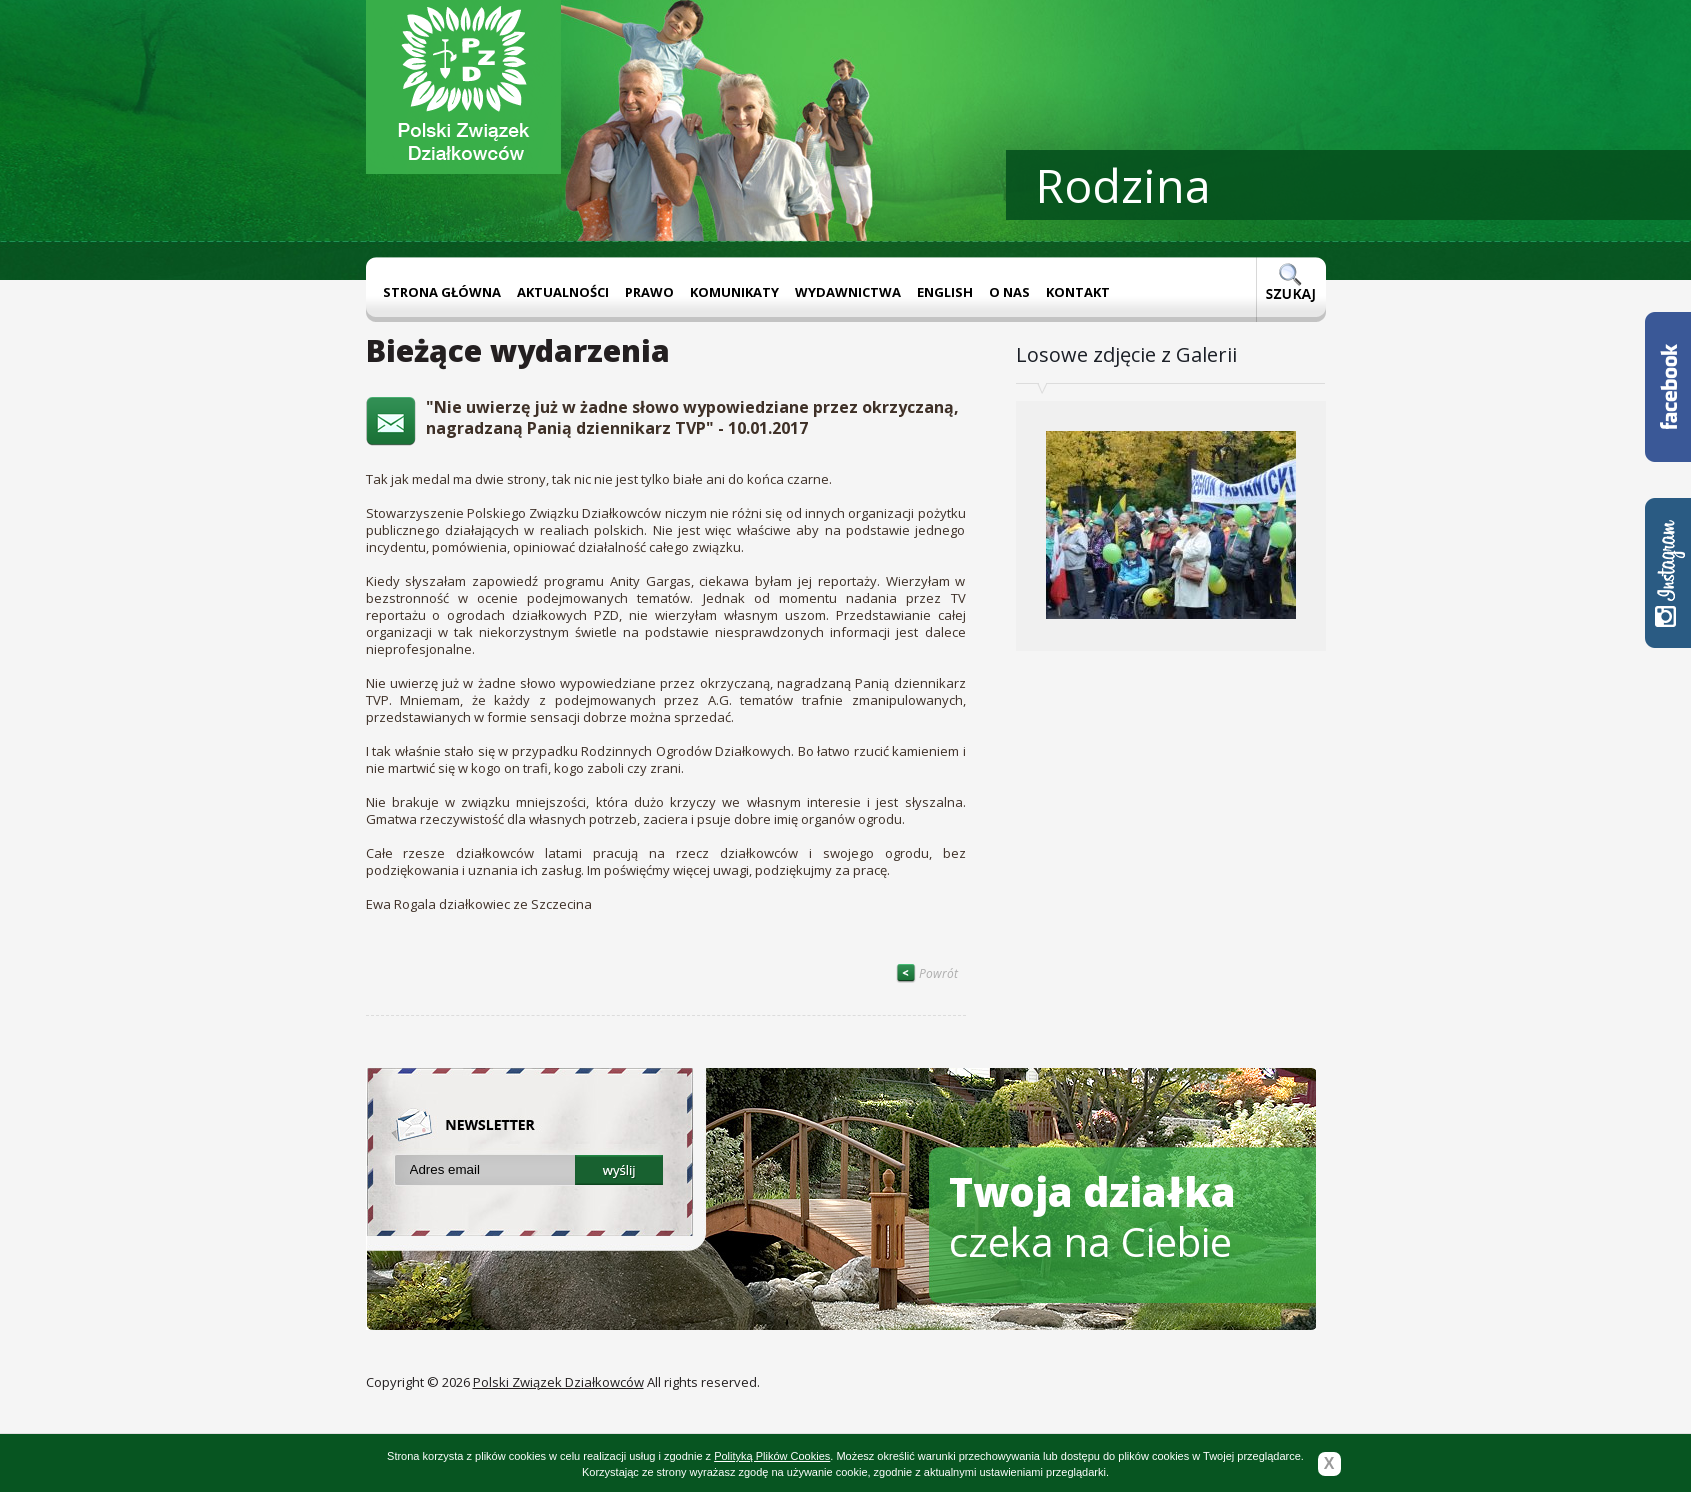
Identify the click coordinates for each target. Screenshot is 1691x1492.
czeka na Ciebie (1092, 1216)
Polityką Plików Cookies (772, 1456)
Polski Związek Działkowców (558, 1382)
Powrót (927, 973)
